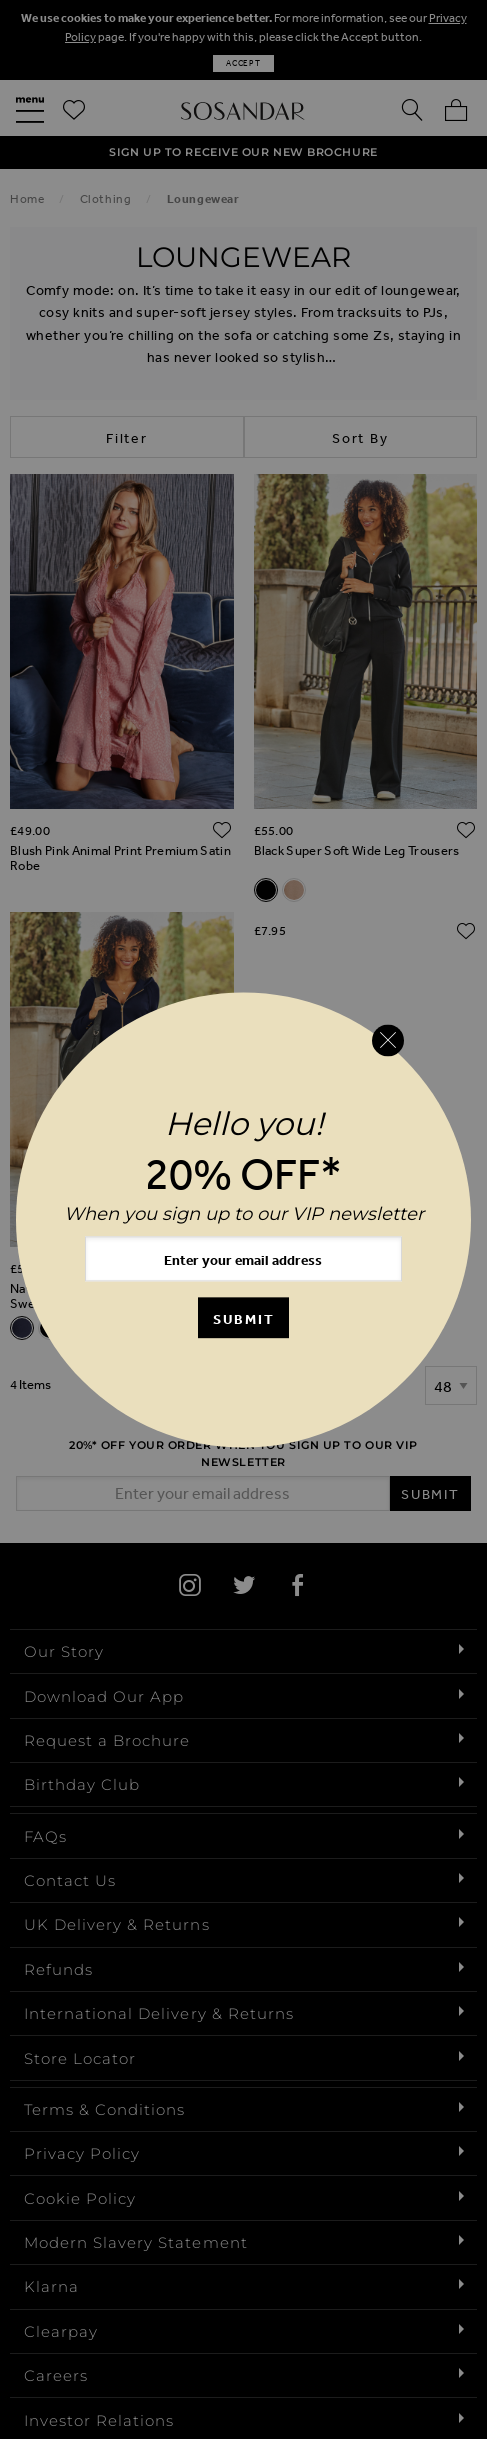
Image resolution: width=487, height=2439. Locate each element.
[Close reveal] (388, 1041)
